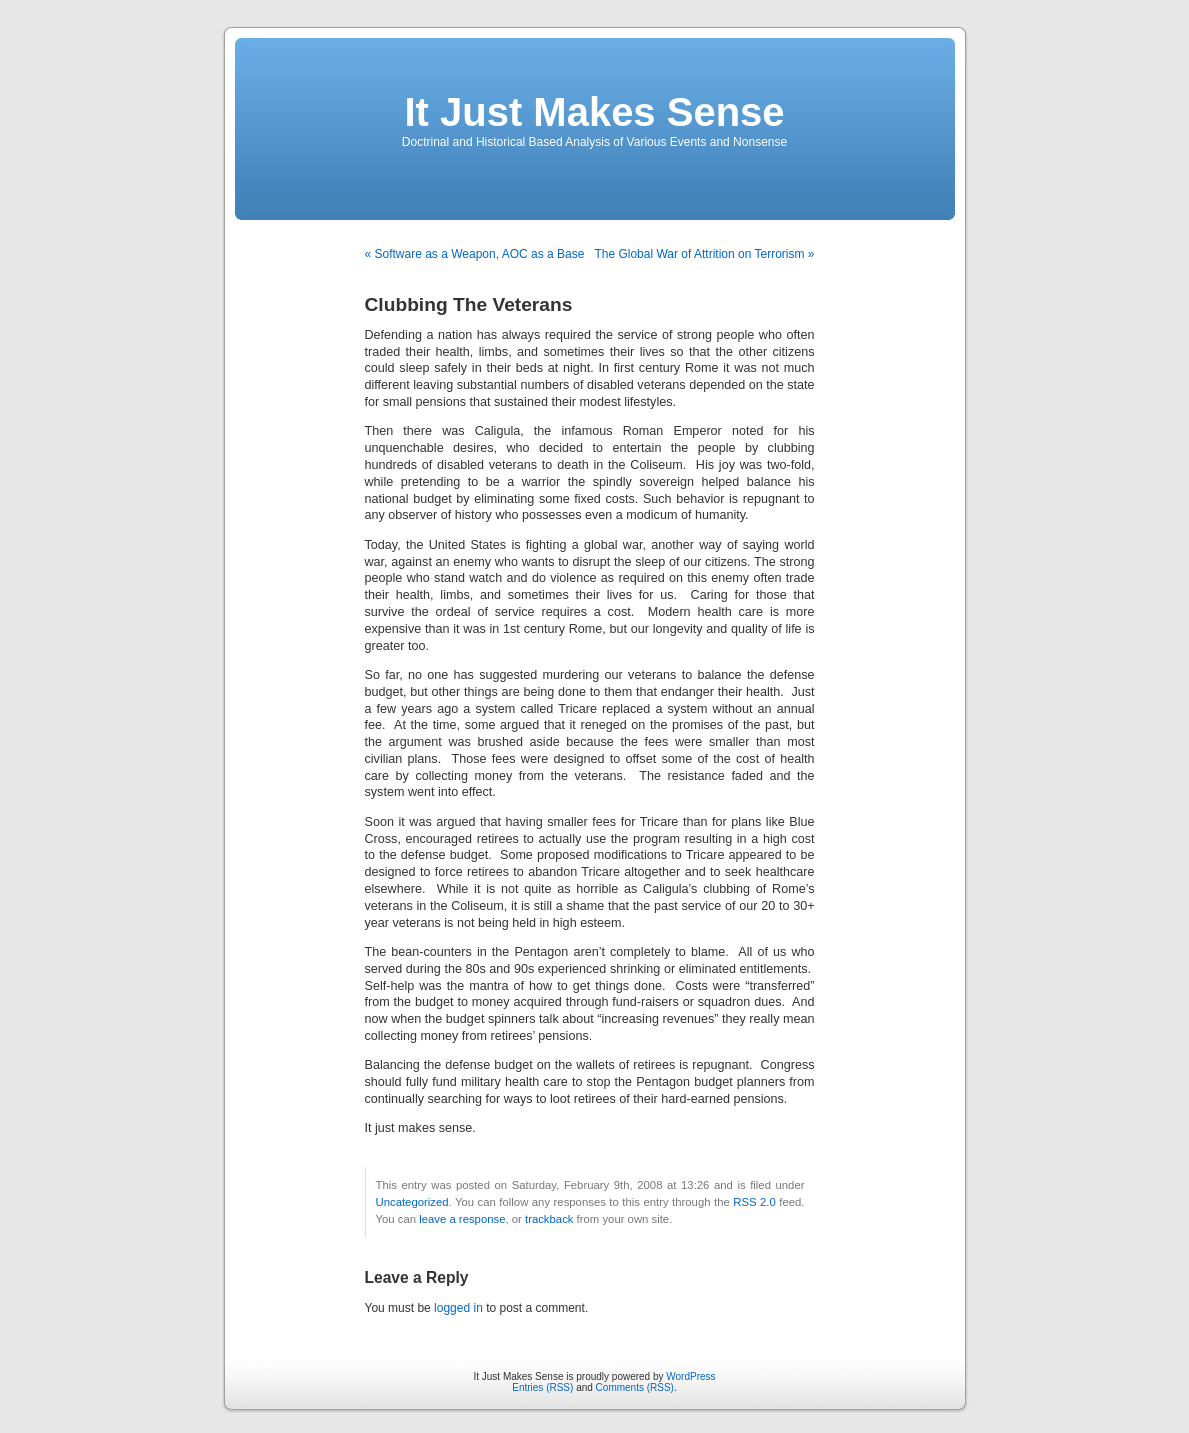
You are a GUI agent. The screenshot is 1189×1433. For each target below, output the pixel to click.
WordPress (690, 1376)
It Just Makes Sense (594, 112)
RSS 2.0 (754, 1202)
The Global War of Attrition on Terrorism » (704, 254)
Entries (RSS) (542, 1387)
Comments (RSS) (635, 1387)
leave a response (462, 1219)
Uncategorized (412, 1202)
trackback (549, 1219)
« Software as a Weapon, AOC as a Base (475, 254)
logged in (458, 1308)
